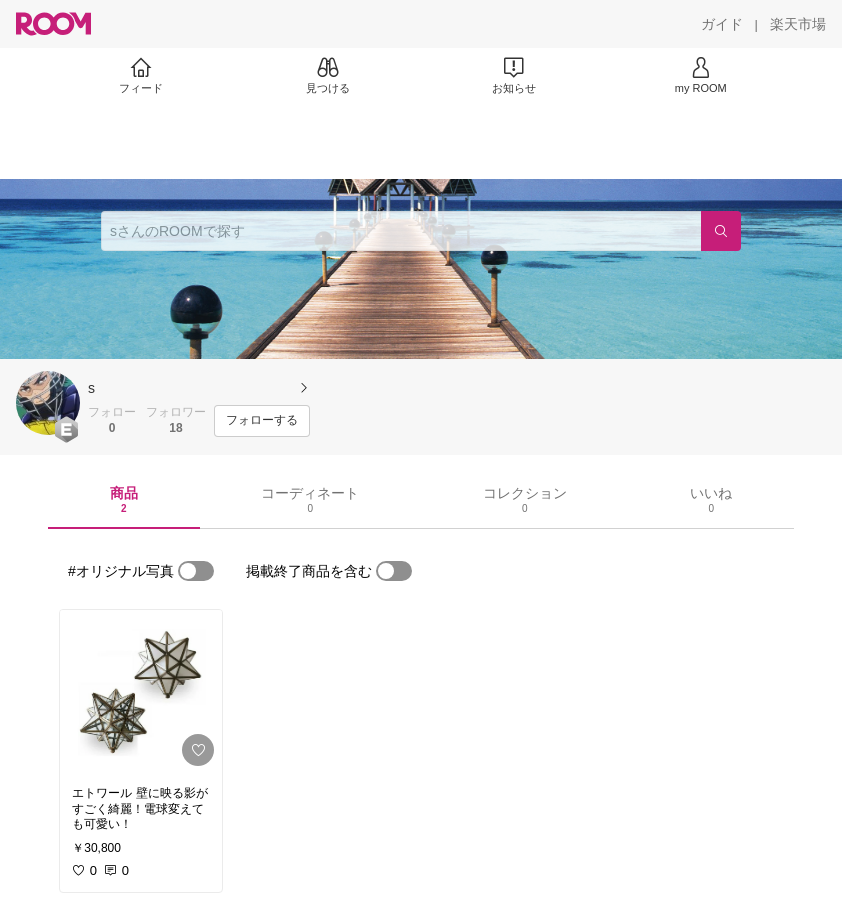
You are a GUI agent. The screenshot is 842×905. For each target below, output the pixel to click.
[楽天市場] (798, 24)
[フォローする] (262, 421)
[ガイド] (722, 24)
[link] (141, 692)
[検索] (721, 231)
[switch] (196, 571)
